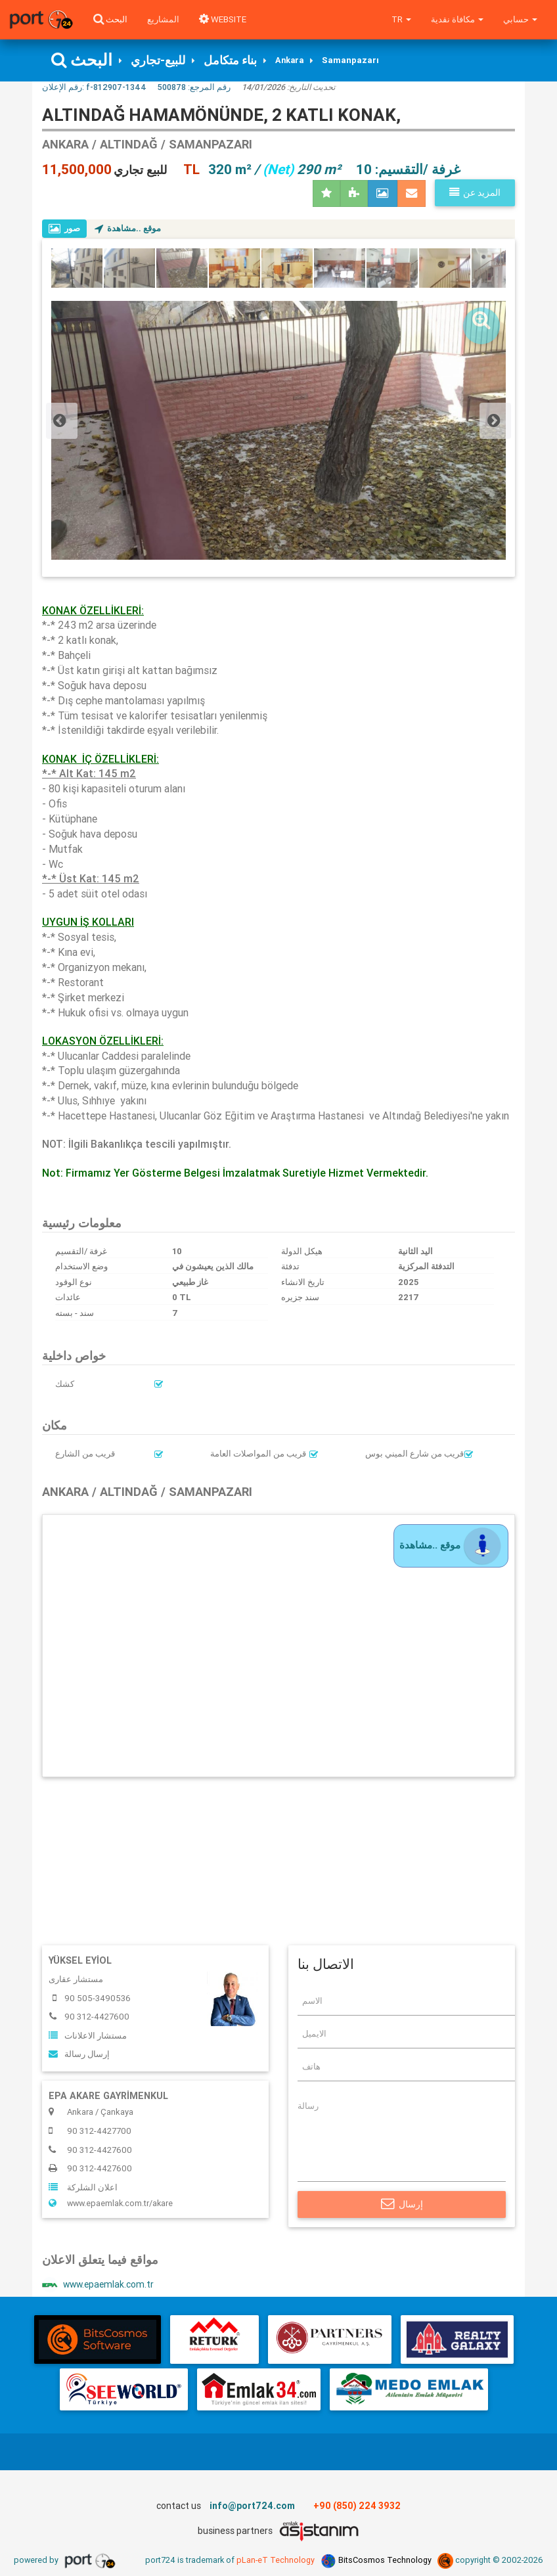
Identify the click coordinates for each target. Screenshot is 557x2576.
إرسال (402, 2205)
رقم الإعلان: (94, 87)
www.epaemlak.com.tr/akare (113, 2205)
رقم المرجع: (194, 87)
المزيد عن (475, 193)
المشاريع (163, 19)
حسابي (520, 19)
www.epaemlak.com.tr (100, 2287)
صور (65, 229)
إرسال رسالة (79, 2055)
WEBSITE (222, 19)
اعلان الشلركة (83, 2188)
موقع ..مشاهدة (128, 229)
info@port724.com (252, 2508)
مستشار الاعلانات (88, 2036)
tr (401, 19)
